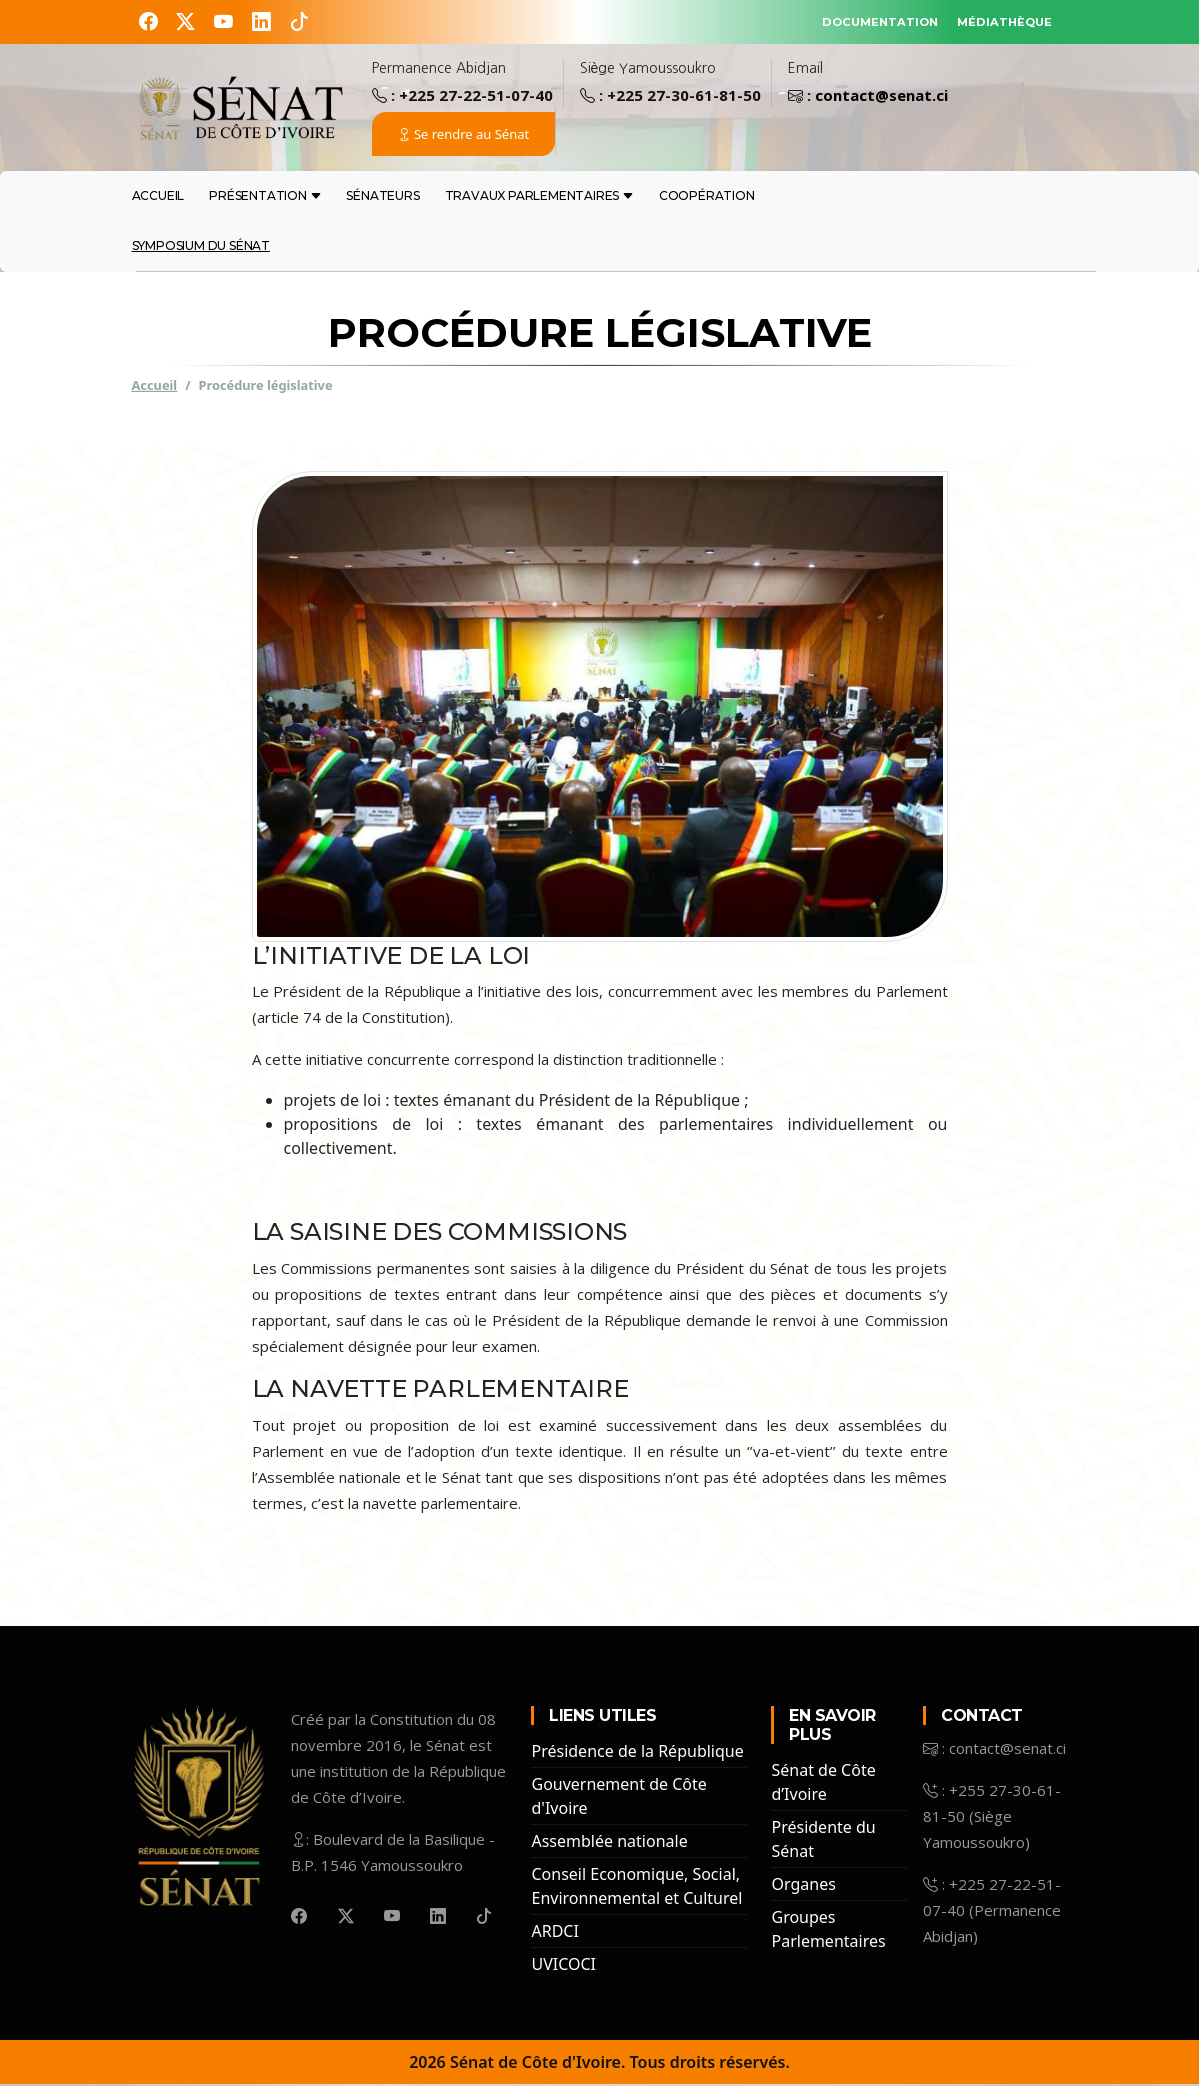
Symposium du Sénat (201, 247)
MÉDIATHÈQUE (990, 20)
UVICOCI (563, 1966)
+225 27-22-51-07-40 (476, 97)
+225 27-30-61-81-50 (684, 97)
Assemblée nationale (609, 1843)
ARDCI (554, 1933)
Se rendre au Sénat (464, 136)
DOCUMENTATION (832, 20)
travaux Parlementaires (539, 197)
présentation (265, 197)
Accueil (158, 197)
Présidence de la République (637, 1753)
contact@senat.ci (881, 97)
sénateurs (382, 197)
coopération (707, 197)
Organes (803, 1886)
